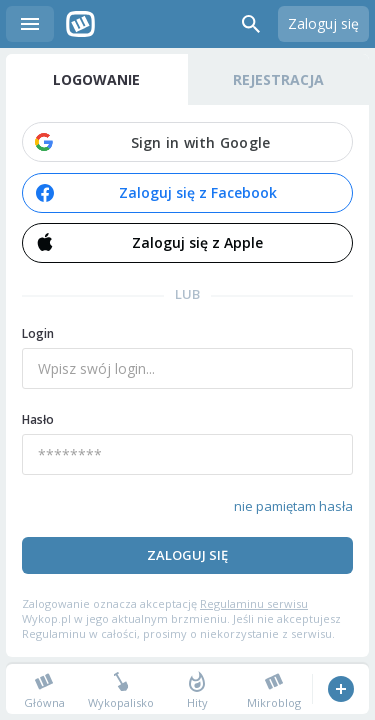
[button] (187, 142)
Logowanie (96, 79)
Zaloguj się (323, 23)
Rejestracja (278, 79)
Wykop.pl (80, 24)
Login (38, 333)
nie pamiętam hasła (293, 506)
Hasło (38, 419)
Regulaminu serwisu (254, 603)
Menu (30, 24)
